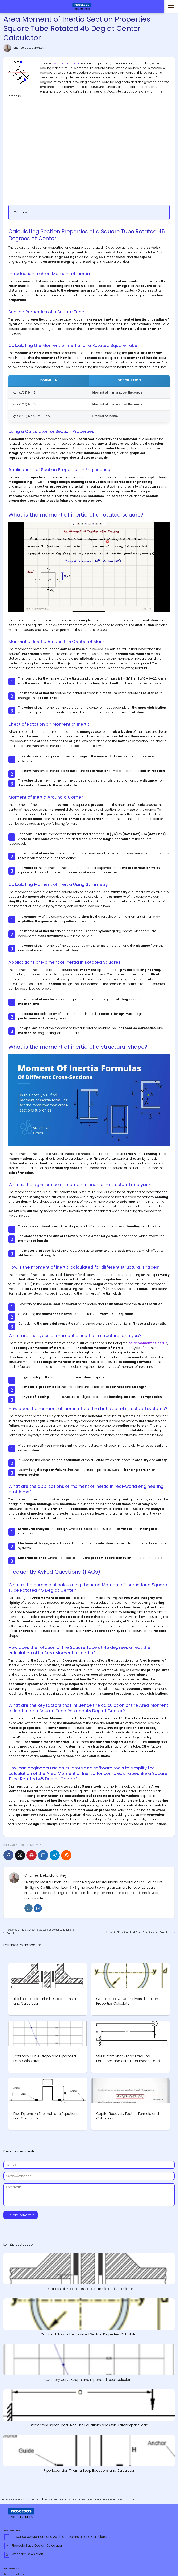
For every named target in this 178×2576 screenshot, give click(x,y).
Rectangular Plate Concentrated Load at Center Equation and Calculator (41, 1933)
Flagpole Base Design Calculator (37, 2547)
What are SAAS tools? (28, 2556)
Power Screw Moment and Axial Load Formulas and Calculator (59, 2538)
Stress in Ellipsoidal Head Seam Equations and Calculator (138, 1934)
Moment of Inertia (67, 63)
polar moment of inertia (147, 1345)
